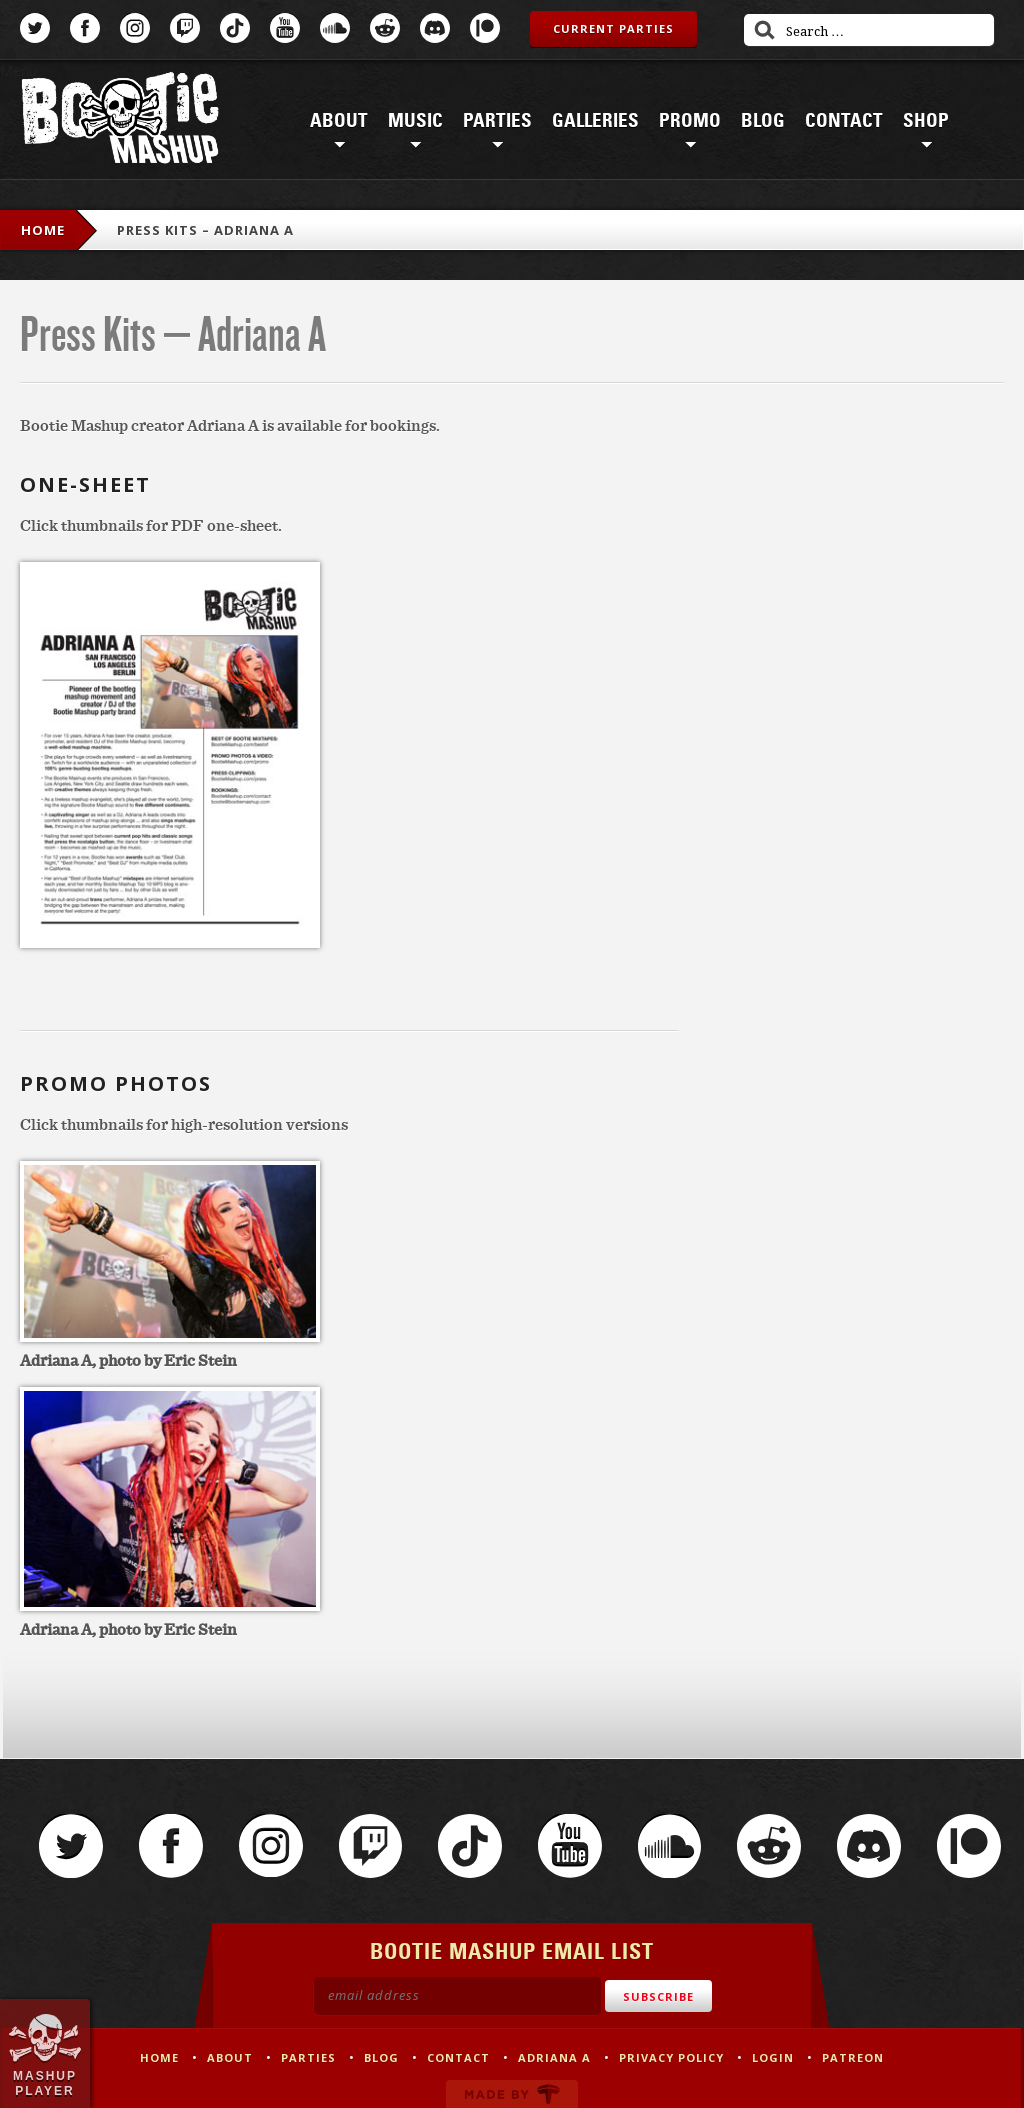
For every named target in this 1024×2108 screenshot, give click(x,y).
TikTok (235, 28)
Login (773, 2057)
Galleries (595, 121)
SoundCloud (335, 28)
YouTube (285, 28)
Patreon (485, 28)
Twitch (185, 28)
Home (43, 230)
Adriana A (554, 2057)
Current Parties (613, 28)
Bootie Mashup (120, 121)
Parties (497, 121)
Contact (844, 121)
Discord (435, 28)
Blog (763, 121)
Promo (690, 121)
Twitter (35, 28)
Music (415, 121)
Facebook (85, 28)
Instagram (135, 28)
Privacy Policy (671, 2057)
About (339, 121)
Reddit (385, 28)
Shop (926, 121)
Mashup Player (45, 2083)
